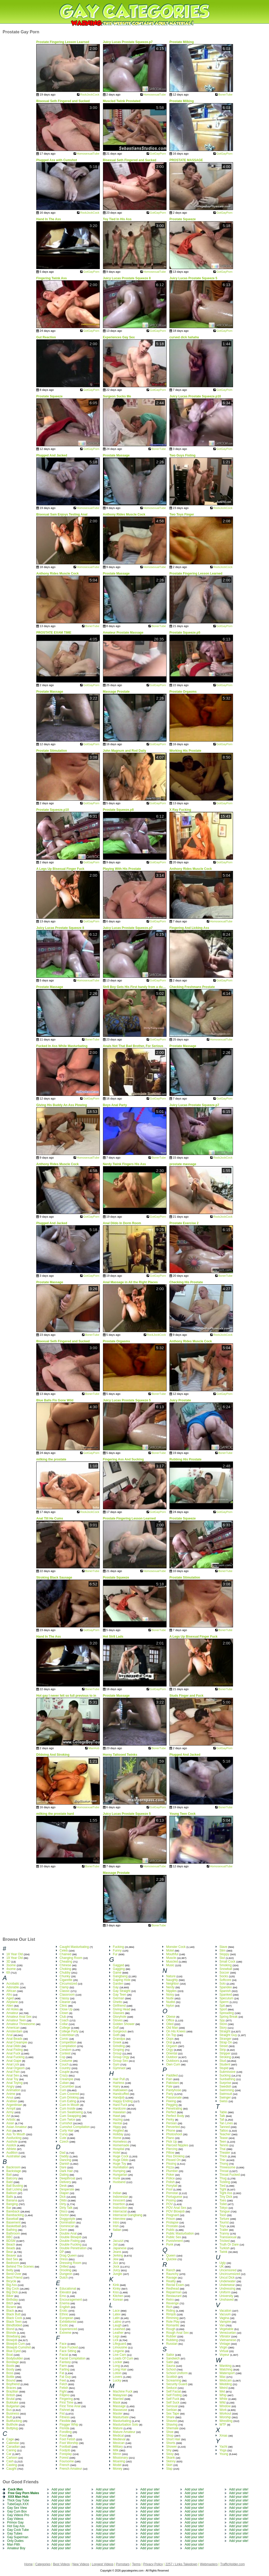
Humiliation (120, 2167)
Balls (9, 2197)
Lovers (117, 2377)
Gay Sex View (17, 2508)
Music (170, 1965)
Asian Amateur (16, 2127)
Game (117, 1972)
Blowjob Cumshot (18, 2347)
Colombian (67, 2035)
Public (170, 2230)
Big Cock (12, 2288)
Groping (118, 2050)
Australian (13, 2156)
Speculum (226, 1998)
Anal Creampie (16, 2042)
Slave (223, 1947)
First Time (67, 2402)
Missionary (120, 2457)
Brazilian (12, 2391)
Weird (223, 2388)
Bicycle (11, 2281)
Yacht (223, 2446)
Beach (10, 2244)
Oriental (171, 2053)
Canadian (13, 2446)
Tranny (224, 2233)
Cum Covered (69, 2094)
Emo (63, 2296)
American (13, 2028)
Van (222, 2325)
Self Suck (172, 2402)
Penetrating (174, 2108)
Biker (9, 2296)
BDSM (10, 2241)
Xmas (223, 2435)
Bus (9, 2410)
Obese (170, 2016)
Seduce (171, 2388)
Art (8, 2116)
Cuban (64, 2083)
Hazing (118, 2119)
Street (223, 2046)
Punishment (174, 2241)
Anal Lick (12, 2064)
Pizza (170, 2167)
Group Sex (120, 2061)
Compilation (68, 2046)
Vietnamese (227, 2340)
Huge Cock (120, 2156)
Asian (10, 2123)
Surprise (225, 2083)
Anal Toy (12, 2079)
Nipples (171, 1991)
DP (62, 2252)
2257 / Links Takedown (181, 2564)
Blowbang (13, 2336)
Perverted (173, 2127)
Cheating (66, 1961)
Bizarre (11, 2307)
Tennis (224, 2145)
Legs (116, 2336)
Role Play (172, 2321)
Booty (10, 2369)
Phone (170, 2130)
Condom (65, 2050)
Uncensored (227, 2270)
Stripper (224, 2053)
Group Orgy (121, 2057)
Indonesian (120, 2197)
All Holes (12, 2009)
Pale (169, 2086)
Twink (223, 2252)
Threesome (227, 2167)
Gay (116, 1987)
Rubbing (172, 2340)
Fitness (65, 2417)
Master (118, 2413)
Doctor (64, 2215)
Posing (171, 2200)
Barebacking (15, 2215)
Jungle (117, 2274)
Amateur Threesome (20, 2024)
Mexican (119, 2443)
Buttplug (12, 2428)
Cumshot (66, 2123)
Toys (222, 2226)
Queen (170, 2255)
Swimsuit (225, 2094)
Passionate (174, 2097)
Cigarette (66, 1980)
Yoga (222, 2450)
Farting (64, 2369)
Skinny (170, 2461)
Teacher (225, 2134)
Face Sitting (68, 2351)
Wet (222, 2391)
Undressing (227, 2288)
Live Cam (119, 2355)
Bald (9, 2182)
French (64, 2465)
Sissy (170, 2454)
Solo (222, 1983)
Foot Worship (69, 2443)
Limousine (120, 2347)
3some (11, 1965)
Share (170, 2417)
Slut (222, 1958)
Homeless (120, 2141)
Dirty (63, 2204)
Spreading (226, 2013)
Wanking (225, 2366)
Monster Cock (175, 1947)
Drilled (64, 2266)
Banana (11, 2200)
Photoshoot (174, 2134)
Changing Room (71, 1958)
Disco (64, 2211)
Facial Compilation (73, 2358)
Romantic (172, 2325)
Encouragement (71, 2299)
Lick (115, 2340)
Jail (115, 2244)
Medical (118, 2435)
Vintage (224, 2344)
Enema (65, 2303)
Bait (9, 2175)
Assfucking (14, 2138)
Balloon (11, 2193)
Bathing (11, 2230)
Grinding (119, 2046)
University (226, 2296)
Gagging (119, 1969)
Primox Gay (15, 2522)
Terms (136, 2564)
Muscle (171, 1958)
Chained (65, 1954)
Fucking (118, 1947)
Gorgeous (120, 2031)
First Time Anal (70, 2406)
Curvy (64, 2134)
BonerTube (225, 94)
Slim (222, 1950)
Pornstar (172, 2193)
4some (11, 1969)
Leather (118, 2333)
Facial (64, 2355)
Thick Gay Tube (18, 2500)
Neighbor (172, 1983)
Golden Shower (124, 2024)
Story (223, 2028)
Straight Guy (228, 2035)
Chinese (65, 1965)
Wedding (225, 2384)
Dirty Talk (66, 2208)
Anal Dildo (13, 2046)
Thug (222, 2178)
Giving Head (121, 2009)
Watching (225, 2369)
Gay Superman (17, 2537)
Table (223, 2112)
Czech (64, 2141)
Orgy (169, 2050)
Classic (65, 1991)
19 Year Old (14, 1958)
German (118, 1998)
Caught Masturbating (74, 1947)
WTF (222, 2424)
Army (10, 2112)
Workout (225, 2413)
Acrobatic (12, 1983)
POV (169, 2204)
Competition (68, 2042)
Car (8, 2454)
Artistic (11, 2119)
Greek (117, 2042)
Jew (115, 2259)
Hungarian (120, 2175)
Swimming (226, 2090)
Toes (222, 2200)
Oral (169, 2042)
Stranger (225, 2039)
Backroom (13, 2167)
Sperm (224, 2002)
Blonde (11, 2333)
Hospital (118, 2149)
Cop (62, 2057)
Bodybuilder (14, 2358)
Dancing (65, 2160)
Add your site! (61, 2489)
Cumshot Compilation (75, 2127)
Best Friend (14, 2277)
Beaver (11, 2255)
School (171, 2369)
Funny (117, 1950)
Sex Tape (172, 2413)
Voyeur (224, 2355)
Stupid (223, 2068)
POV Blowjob (175, 2211)
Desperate (67, 2189)
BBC (9, 2237)
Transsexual (227, 2237)
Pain (169, 2079)
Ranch (170, 2270)
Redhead (172, 2288)
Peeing (171, 2101)
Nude (170, 1998)
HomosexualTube (154, 94)
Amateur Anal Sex (19, 2016)
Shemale (172, 2428)
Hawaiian (119, 2112)
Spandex (225, 1987)
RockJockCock (89, 94)
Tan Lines (226, 2123)
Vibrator (224, 2336)
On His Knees (175, 2031)
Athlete (11, 2149)
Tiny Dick (225, 2197)
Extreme (65, 2333)
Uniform (224, 2292)
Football (65, 2446)
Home (117, 2138)
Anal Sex (12, 2075)
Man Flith (13, 2544)
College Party (69, 2031)
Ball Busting (14, 2186)
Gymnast (119, 2068)
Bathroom (13, 2233)
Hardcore (119, 2108)
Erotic (64, 2310)
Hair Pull (119, 2079)
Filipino (65, 2395)
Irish (116, 2226)
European (66, 2318)
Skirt (169, 2465)
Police (170, 2178)
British (10, 2395)
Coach (64, 2020)
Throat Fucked (229, 2175)
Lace (116, 2310)
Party (169, 2094)
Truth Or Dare (229, 2244)
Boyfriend (13, 2384)
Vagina (224, 2318)
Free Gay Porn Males (23, 2493)
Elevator (65, 2292)
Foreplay (66, 2454)
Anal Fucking (15, 2057)
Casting (11, 2465)
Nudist (170, 2002)
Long (116, 2366)
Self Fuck (172, 2399)
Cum (63, 2090)
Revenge (172, 2303)
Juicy (116, 2270)
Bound (10, 2380)
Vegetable (226, 2329)
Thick (223, 2156)
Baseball (12, 2219)
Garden (118, 1983)
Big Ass (11, 2285)
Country (65, 2068)
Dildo (63, 2200)
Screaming (173, 2380)
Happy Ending (123, 2101)
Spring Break (228, 2016)
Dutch (64, 2277)
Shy (169, 2450)
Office (170, 2020)
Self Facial (173, 2391)
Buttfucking (14, 2421)
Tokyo (223, 2208)
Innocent (119, 2200)
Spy (222, 2020)
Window (225, 2406)
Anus (9, 2097)
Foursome (67, 2461)
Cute (63, 2138)
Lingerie (118, 2351)
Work (223, 2410)
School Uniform (177, 2373)
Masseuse (120, 2410)
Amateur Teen (16, 2020)
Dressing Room (70, 2263)
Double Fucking (70, 2244)
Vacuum (225, 2314)
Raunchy (172, 2274)
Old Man (172, 2028)
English (65, 2307)
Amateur (12, 2013)
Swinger (225, 2097)
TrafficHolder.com (232, 2564)
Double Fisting (70, 2241)
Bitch (9, 2303)
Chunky (65, 1976)
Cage (10, 2439)
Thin (222, 2160)
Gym (116, 2064)
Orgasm (171, 2046)
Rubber (171, 2336)
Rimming (172, 2318)
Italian (117, 2230)
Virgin (223, 2347)
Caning (11, 2450)
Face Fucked (69, 2347)
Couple (65, 2072)
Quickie (171, 2259)
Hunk (116, 2178)
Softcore (225, 1980)
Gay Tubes (14, 2533)
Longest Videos (102, 2564)
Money (117, 2468)
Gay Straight (122, 1991)
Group (117, 2053)
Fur (115, 1954)
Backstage (13, 2171)
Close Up (66, 2009)
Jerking (118, 2255)
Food (63, 2435)
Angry (10, 2086)
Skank (170, 2457)
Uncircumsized (229, 2274)
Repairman (174, 2292)
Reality (171, 2281)
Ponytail (171, 2186)
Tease (223, 2138)
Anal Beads (14, 2039)
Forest (64, 2457)
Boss (9, 2373)
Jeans (117, 2252)
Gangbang (120, 1976)
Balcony (12, 2178)
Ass (9, 2130)
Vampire (225, 2321)
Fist (62, 2413)
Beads (10, 2248)
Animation (13, 2090)
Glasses (118, 2013)
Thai (222, 2149)
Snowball (225, 1969)
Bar (8, 2208)
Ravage (171, 2277)
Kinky (117, 2288)
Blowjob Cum (15, 2344)
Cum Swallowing (71, 2112)
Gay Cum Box (17, 2511)
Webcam (225, 2380)
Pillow (170, 2152)
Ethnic (64, 2314)
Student (224, 2064)
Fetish (64, 2388)
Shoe (169, 2432)
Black (10, 2310)
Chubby (65, 1972)
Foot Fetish (67, 2439)
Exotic (64, 2325)
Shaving (171, 2424)
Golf (116, 2028)
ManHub (93, 1748)
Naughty (172, 1980)
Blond (10, 2329)
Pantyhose (173, 2090)
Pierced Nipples (177, 2145)
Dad (62, 2152)
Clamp (64, 1987)
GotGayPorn (158, 153)
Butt (9, 2417)
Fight (63, 2391)
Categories (42, 2564)
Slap (169, 2468)
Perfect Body (175, 2116)
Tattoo (223, 2130)
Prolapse (172, 2222)
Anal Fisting (14, 2050)
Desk (63, 2186)
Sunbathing (227, 2079)
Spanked (225, 1994)
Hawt (116, 2116)
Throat (224, 2171)
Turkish (224, 2248)
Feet (63, 2380)
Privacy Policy (153, 2564)
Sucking (225, 2075)
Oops (170, 2039)
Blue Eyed (13, 2351)
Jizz (115, 2263)
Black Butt (13, 2314)
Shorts (170, 2443)
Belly (9, 2270)
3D (8, 1961)
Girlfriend (119, 2005)
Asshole (12, 2141)
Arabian (11, 2101)
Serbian (171, 2410)
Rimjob (171, 2314)
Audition (12, 2152)
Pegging (172, 2105)
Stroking (225, 2057)
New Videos (81, 2564)
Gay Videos (15, 2519)
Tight (222, 2189)
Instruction (120, 2208)
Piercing (171, 2149)
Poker (170, 2175)
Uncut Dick (227, 2277)
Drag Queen (68, 2255)
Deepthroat (67, 2178)
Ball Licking (14, 2189)
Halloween (120, 2090)
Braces (11, 2388)
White (223, 2399)
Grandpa (119, 2039)
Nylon (170, 2005)
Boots (10, 2366)
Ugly (222, 2263)
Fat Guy (65, 2377)
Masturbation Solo (125, 2424)
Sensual (171, 2406)
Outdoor (171, 2057)
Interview (119, 2219)
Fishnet (65, 2410)
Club (63, 2016)
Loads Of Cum (123, 2358)
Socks (223, 1976)
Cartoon (12, 2457)
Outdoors (172, 2061)
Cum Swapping (70, 2116)
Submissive (227, 2072)
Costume (66, 2061)
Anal (9, 2035)
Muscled (172, 1961)
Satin (169, 2362)
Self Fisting (174, 2395)
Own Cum (173, 2064)
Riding (170, 2310)
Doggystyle (67, 2219)
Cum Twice (67, 2119)
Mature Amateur (124, 2432)
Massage (119, 2406)
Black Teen (14, 2321)
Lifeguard (119, 2344)
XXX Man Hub (18, 2497)
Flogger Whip (69, 2424)
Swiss (223, 2101)
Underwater (227, 2281)
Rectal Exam (175, 2285)
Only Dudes (15, 2541)
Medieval (119, 2439)
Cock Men (15, 2489)
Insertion (119, 2204)
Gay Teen (119, 1994)
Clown (64, 2013)
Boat (9, 2355)
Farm (63, 2366)
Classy (64, 1998)
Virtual (223, 2351)
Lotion (117, 2373)
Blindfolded (14, 2325)
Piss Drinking (175, 2156)
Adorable (12, 1987)
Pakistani (172, 2083)
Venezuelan (227, 2333)
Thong (223, 2163)
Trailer (223, 2230)
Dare (63, 2167)
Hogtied (118, 2130)
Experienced (68, 2329)
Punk (169, 2244)
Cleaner (65, 2002)
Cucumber (67, 2086)
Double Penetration (73, 2248)
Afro (9, 1994)
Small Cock (227, 1961)
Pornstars (123, 2564)
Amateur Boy (16, 2548)
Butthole (12, 2424)
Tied (222, 2186)
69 (8, 1972)
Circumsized (68, 1983)
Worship (225, 2417)
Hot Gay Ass (16, 2526)
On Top (171, 2035)
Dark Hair (66, 2171)
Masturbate (121, 2417)
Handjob (119, 2097)
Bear (9, 2252)
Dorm (63, 2230)
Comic (64, 2039)
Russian (171, 2344)
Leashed (119, 2329)
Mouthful (172, 1954)
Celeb (64, 1950)
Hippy (117, 2127)
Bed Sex (12, 2259)
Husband (119, 2182)
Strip (222, 2050)
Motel (170, 1950)
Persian (171, 2123)
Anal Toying (14, 2083)
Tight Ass (225, 2193)
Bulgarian (13, 2406)
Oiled (169, 2024)
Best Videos (61, 2564)
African (11, 1991)
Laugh (117, 2325)
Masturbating (122, 2421)
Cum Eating (68, 2101)
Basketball (13, 2226)
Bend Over (13, 2274)
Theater (224, 2152)
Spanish (225, 1991)
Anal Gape (13, 2061)
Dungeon (66, 2274)
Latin (116, 2318)
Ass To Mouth (15, 2134)
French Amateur (71, 2468)
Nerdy (170, 1987)
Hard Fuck (120, 2105)
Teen (222, 2141)
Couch (64, 2064)
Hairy (116, 2086)
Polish (170, 2182)
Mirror (117, 2454)
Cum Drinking (69, 2097)
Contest (65, 2053)
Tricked (224, 2241)
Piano (170, 2138)
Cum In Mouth (69, 2105)
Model (117, 2465)
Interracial (120, 2211)
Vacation (225, 2310)
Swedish (225, 2086)
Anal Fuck (13, 2053)
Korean (118, 2299)
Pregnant (172, 2215)
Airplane (12, 2002)
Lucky (117, 2380)
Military (118, 2446)
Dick (63, 2197)
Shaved (171, 2421)
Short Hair (173, 2439)
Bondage (12, 2362)
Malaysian (120, 2395)
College (65, 2028)
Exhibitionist (68, 2321)
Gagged (118, 1965)
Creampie (66, 2079)
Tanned (224, 2127)
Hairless (118, 2083)
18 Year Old (14, 1954)
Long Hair (120, 2369)
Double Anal (68, 2233)
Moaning (119, 2461)
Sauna (170, 2366)
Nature (170, 1976)
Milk (115, 2450)
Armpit (10, 2108)
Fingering (66, 2399)
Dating (64, 2175)
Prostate (172, 2226)
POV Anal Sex (176, 2208)
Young (223, 2454)
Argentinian (14, 2105)
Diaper (64, 2193)
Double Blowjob (70, 2237)
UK (221, 2266)
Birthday (12, 2299)
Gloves (118, 2020)
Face (63, 2344)
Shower (171, 2446)
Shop (169, 2435)
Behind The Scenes (20, 2266)
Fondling (66, 2432)
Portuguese (174, 2197)
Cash (10, 2461)
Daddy (64, 2156)
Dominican (67, 2226)
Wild (222, 2402)
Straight (224, 2031)
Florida (64, 2428)
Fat (62, 2373)
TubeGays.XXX (18, 2504)
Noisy (170, 1994)
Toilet (223, 2204)
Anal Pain (13, 2072)
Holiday (118, 2134)
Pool (169, 2189)
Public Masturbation (180, 2233)
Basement (13, 2222)
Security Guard (176, 2384)
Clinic (63, 2005)
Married (118, 2399)
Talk (222, 2116)
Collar (64, 2024)
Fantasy (65, 2362)
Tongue (224, 2211)
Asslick (11, 2145)
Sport (223, 2009)
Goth (116, 2035)
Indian (117, 2193)
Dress (64, 2259)
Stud (222, 2061)
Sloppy (224, 1954)
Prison (170, 2219)
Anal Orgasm (15, 2068)
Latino (117, 2321)
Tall (221, 2119)
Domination (68, 2222)
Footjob (65, 2450)
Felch (63, 2384)
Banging (12, 2204)
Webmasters (209, 2564)
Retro (170, 2299)
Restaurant (174, 2296)
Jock (116, 2266)
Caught (11, 2468)
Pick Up (171, 2141)
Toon (222, 2215)
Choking (65, 1969)
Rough (170, 2329)
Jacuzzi (118, 2241)
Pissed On (173, 2160)
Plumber (172, 2171)
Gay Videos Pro (18, 2515)
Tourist (224, 2222)
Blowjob (11, 2340)
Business (12, 2413)
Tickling (224, 2182)
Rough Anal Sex (177, 2333)
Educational (68, 2288)
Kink (116, 2285)
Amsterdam (14, 2031)
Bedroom (12, 2263)
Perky (170, 2119)
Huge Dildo (120, 2160)
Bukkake (12, 2402)
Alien (9, 2005)
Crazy (64, 2075)
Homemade (121, 2145)
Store (223, 2024)
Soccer (224, 1972)
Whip (222, 2395)
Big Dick (12, 2292)
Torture (224, 2219)
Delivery (65, 2182)
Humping (119, 2171)
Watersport (227, 2373)
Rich (169, 2307)
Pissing (171, 2163)
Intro (116, 2222)
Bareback (13, 2211)
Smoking (225, 1965)
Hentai (117, 2123)
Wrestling (225, 2421)
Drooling (65, 2270)
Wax (222, 2377)
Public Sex (173, 2237)
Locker (117, 2362)
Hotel (116, 2152)
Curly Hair (67, 2130)
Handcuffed (121, 2094)
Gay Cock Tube (18, 2530)
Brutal (10, 2399)
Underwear (227, 2285)
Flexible (65, 2421)
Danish (64, 2163)
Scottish (171, 2377)
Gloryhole (119, 2016)
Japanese (120, 2248)
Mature (118, 2428)
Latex (117, 2314)
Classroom (67, 1994)
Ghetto (117, 2002)
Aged (10, 1998)
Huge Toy (119, 2163)
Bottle (10, 2377)
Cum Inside (68, 2108)
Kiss (116, 2292)
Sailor (170, 2355)
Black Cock (14, 2318)
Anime (10, 2094)
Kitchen (118, 2296)
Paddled (172, 2075)
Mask (117, 2402)
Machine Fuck (123, 2391)
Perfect (171, 2112)
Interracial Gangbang (127, 2215)
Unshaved (226, 2299)
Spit (222, 2005)
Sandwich (173, 2358)
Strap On (225, 2042)
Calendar (12, 2443)
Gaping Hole (122, 1980)
